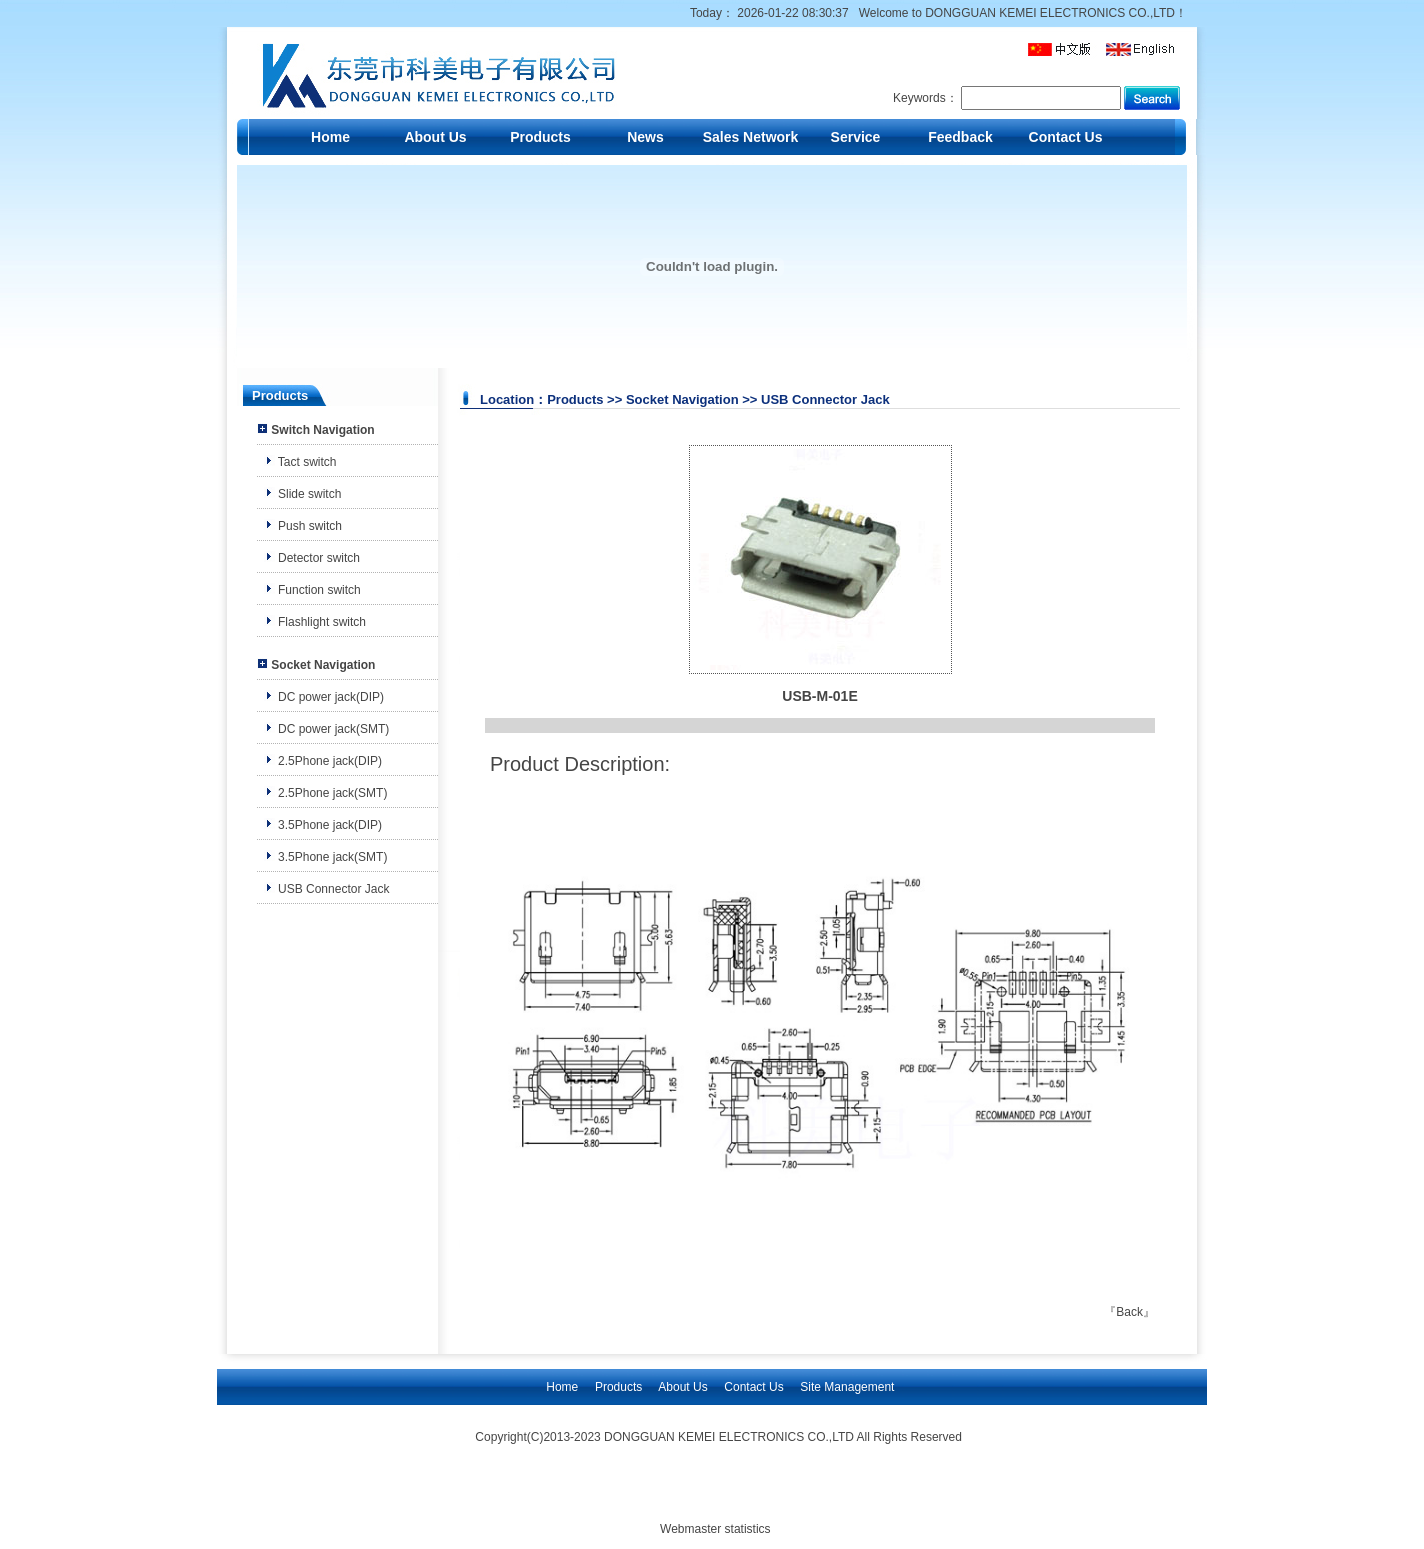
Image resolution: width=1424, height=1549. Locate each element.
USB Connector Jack (333, 889)
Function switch (319, 590)
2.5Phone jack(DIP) (330, 761)
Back (1129, 1312)
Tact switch (307, 462)
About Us (435, 137)
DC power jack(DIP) (331, 697)
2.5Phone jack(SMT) (332, 793)
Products (540, 137)
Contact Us (1066, 137)
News (645, 137)
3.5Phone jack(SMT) (332, 857)
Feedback (960, 137)
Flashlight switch (322, 622)
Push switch (310, 526)
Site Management (847, 1387)
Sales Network (751, 137)
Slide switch (309, 494)
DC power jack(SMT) (333, 729)
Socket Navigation (323, 665)
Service (856, 137)
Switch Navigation (322, 430)
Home (330, 137)
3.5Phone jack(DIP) (330, 825)
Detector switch (319, 558)
